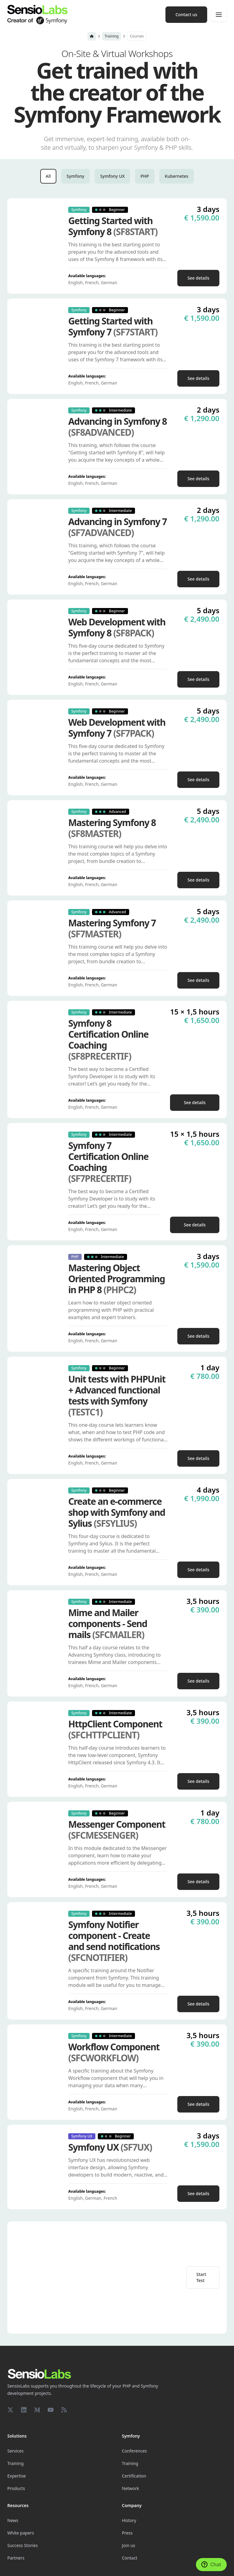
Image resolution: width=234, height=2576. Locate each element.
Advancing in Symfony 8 (117, 427)
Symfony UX (112, 176)
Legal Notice (90, 2556)
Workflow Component (113, 2052)
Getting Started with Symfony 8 (113, 226)
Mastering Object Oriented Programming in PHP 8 (116, 1278)
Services (15, 2404)
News (12, 2474)
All (48, 176)
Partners (15, 2511)
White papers (20, 2486)
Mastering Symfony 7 (112, 928)
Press (127, 2486)
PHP (144, 176)
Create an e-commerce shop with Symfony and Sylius (116, 1512)
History (129, 2474)
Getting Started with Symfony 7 (113, 327)
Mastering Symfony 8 (112, 828)
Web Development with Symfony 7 (116, 728)
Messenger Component (116, 1830)
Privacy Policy (115, 2556)
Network (130, 2442)
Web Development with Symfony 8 (116, 628)
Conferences (134, 2404)
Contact (129, 2511)
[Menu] (219, 15)
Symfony (75, 176)
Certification (134, 2429)
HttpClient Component (115, 1730)
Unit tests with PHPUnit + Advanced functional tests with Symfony (116, 1396)
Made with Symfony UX (56, 2556)
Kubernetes (176, 176)
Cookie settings (20, 2556)
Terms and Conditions (26, 2565)
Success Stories (22, 2499)
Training (112, 36)
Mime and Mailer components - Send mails (107, 1623)
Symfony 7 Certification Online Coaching (108, 1162)
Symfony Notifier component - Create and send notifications (114, 1941)
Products (16, 2442)
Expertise (16, 2429)
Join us (128, 2499)
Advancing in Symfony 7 (117, 527)
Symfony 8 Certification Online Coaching (108, 1040)
